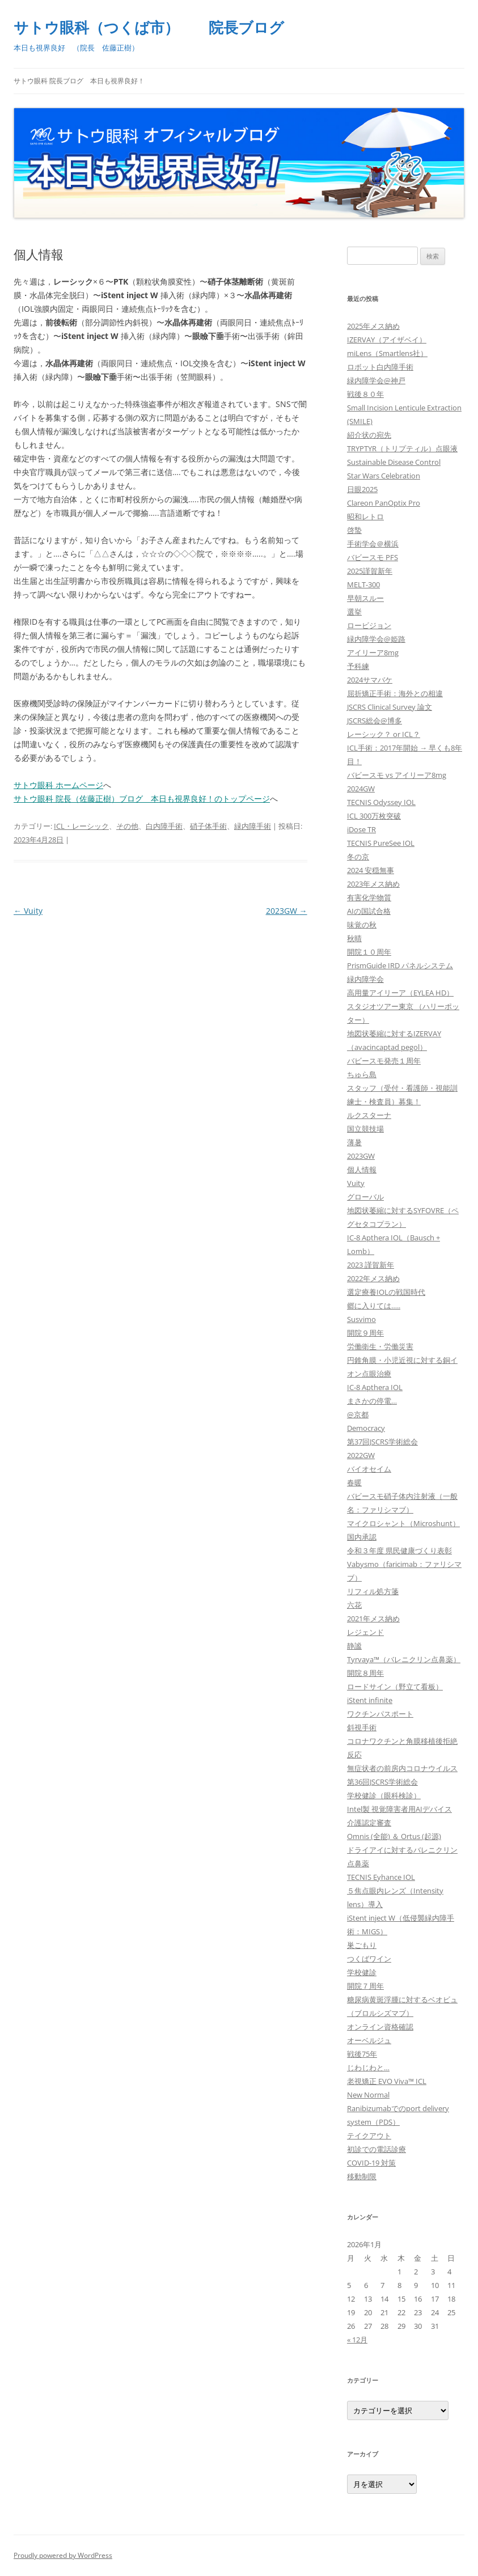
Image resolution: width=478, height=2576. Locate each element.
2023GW (286, 910)
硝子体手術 (208, 826)
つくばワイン (369, 1959)
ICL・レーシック (81, 826)
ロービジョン (369, 625)
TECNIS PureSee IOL (380, 843)
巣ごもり (362, 1945)
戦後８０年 (365, 394)
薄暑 (354, 1142)
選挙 (354, 612)
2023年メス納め (373, 884)
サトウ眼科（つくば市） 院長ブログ (149, 27)
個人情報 (362, 1169)
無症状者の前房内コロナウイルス (402, 1768)
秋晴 (354, 938)
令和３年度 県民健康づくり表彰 (399, 1550)
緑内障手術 (252, 826)
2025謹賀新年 (369, 571)
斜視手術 (362, 1727)
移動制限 (362, 2176)
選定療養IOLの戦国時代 (386, 1292)
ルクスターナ (369, 1115)
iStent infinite (369, 1700)
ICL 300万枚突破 (374, 816)
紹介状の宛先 (369, 435)
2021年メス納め (373, 1618)
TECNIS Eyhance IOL (381, 1877)
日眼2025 (362, 489)
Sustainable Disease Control (394, 462)
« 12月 (357, 2339)
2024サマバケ (369, 680)
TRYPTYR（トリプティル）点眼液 (402, 448)
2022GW (361, 1455)
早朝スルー (365, 598)
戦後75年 (362, 2054)
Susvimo (361, 1319)
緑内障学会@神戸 (376, 380)
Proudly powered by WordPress (63, 2555)
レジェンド (365, 1632)
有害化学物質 (369, 897)
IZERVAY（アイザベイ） (386, 339)
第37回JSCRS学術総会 (382, 1442)
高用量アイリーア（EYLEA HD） (400, 993)
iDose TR (361, 829)
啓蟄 (354, 530)
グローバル (365, 1197)
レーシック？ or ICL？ (383, 734)
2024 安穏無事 (370, 870)
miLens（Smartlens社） (387, 353)
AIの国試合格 (369, 911)
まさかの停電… (372, 1401)
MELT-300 (363, 584)
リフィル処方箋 (373, 1591)
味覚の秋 (362, 925)
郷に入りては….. (373, 1305)
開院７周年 (365, 1986)
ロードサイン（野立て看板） (395, 1686)
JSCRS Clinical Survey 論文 (389, 707)
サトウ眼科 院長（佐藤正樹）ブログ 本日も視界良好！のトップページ (142, 798)
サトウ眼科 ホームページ (58, 784)
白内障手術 (164, 826)
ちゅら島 (362, 1074)
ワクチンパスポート (380, 1714)
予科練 (358, 666)
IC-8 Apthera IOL (375, 1387)
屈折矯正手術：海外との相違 (395, 693)
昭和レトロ (365, 516)
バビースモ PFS (372, 557)
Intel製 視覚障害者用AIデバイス (399, 1809)
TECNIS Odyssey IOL (381, 802)
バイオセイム (369, 1469)
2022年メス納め (373, 1278)
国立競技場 (365, 1129)
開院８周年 (365, 1673)
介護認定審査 (369, 1822)
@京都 (358, 1414)
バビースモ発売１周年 (384, 1061)
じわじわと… (368, 2067)
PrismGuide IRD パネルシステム (400, 965)
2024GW (361, 788)
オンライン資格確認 (380, 2027)
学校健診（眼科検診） (384, 1795)
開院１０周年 (369, 952)
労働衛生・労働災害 (380, 1346)
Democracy (366, 1428)
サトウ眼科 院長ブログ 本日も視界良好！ (79, 81)
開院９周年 (365, 1333)
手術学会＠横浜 (373, 544)
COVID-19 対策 (371, 2163)
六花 (354, 1605)
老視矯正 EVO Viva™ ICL (386, 2081)
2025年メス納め (373, 326)
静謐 (354, 1646)
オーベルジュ (369, 2040)
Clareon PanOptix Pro (383, 503)
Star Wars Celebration (383, 476)
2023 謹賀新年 (370, 1265)
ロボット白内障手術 (380, 367)
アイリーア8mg (373, 652)
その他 (127, 826)
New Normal (368, 2095)
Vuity (28, 910)
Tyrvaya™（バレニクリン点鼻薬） (403, 1659)
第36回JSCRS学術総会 (382, 1782)
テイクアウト (369, 2135)
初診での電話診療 (376, 2149)
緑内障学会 (365, 979)
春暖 (354, 1482)
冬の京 (358, 856)
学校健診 (362, 1972)
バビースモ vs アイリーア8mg (396, 775)
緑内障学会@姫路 (376, 639)
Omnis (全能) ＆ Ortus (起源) (394, 1836)
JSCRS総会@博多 (374, 720)
